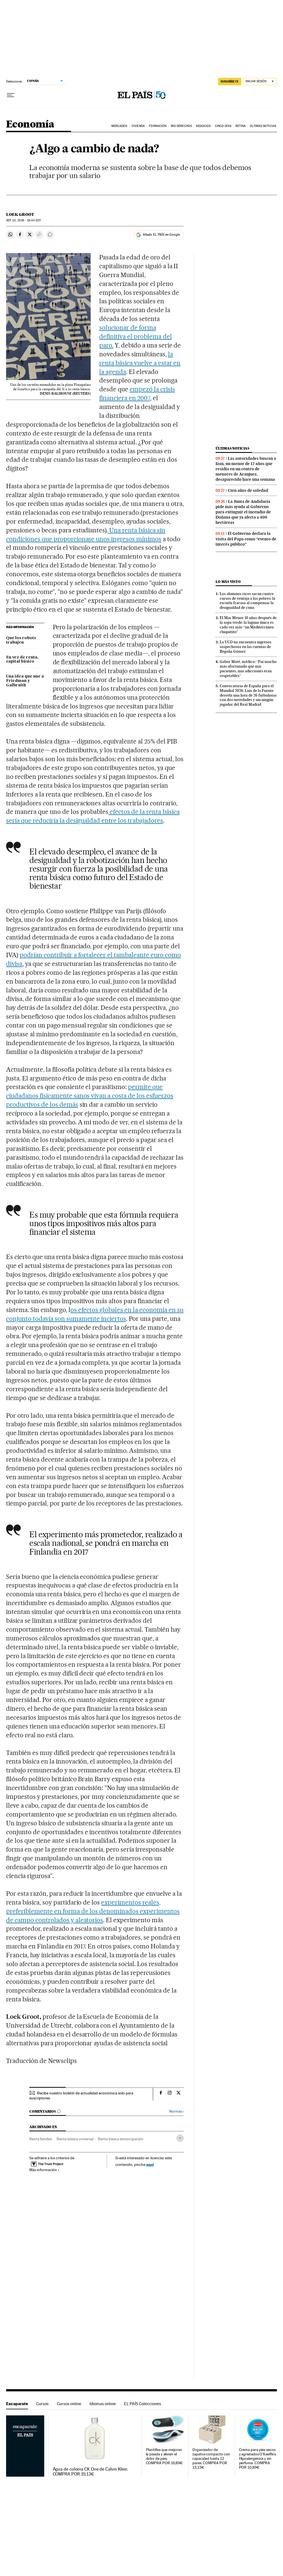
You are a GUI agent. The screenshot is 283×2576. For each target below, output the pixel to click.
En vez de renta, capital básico (22, 659)
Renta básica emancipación (120, 2139)
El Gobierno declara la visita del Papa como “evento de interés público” (246, 538)
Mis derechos (181, 126)
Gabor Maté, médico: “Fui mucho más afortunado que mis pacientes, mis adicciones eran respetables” (248, 668)
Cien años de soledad (248, 490)
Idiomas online (103, 2403)
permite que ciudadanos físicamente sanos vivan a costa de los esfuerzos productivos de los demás (89, 1095)
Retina (240, 126)
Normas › (176, 2111)
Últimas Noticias (263, 126)
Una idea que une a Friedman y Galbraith (25, 680)
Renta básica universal (75, 2139)
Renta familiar (40, 2139)
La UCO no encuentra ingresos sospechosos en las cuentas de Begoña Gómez (245, 647)
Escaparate (17, 2403)
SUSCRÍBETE (230, 81)
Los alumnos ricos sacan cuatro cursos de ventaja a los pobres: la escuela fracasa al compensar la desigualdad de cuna (247, 600)
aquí (150, 2164)
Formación (157, 126)
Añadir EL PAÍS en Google (161, 235)
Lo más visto (228, 582)
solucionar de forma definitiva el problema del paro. (135, 336)
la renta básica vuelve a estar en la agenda (139, 363)
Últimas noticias (232, 448)
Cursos (42, 2403)
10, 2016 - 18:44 (23, 220)
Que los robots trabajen (21, 640)
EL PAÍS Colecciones (142, 2403)
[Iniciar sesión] (260, 81)
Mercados (119, 126)
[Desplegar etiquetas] (180, 2138)
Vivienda (138, 126)
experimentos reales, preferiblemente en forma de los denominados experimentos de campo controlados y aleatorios (93, 1911)
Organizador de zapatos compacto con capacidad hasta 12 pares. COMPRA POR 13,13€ (211, 2458)
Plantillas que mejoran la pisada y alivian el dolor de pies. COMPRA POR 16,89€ (164, 2456)
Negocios (203, 126)
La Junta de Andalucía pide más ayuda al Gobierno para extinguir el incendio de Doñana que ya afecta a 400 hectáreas (243, 512)
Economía (30, 124)
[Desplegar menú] (10, 95)
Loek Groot (20, 214)
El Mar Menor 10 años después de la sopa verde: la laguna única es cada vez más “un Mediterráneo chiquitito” (248, 624)
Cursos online (69, 2403)
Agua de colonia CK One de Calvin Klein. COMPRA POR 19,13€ (91, 2472)
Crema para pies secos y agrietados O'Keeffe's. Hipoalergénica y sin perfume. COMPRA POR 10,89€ (258, 2458)
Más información (44, 2170)
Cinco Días (223, 126)
